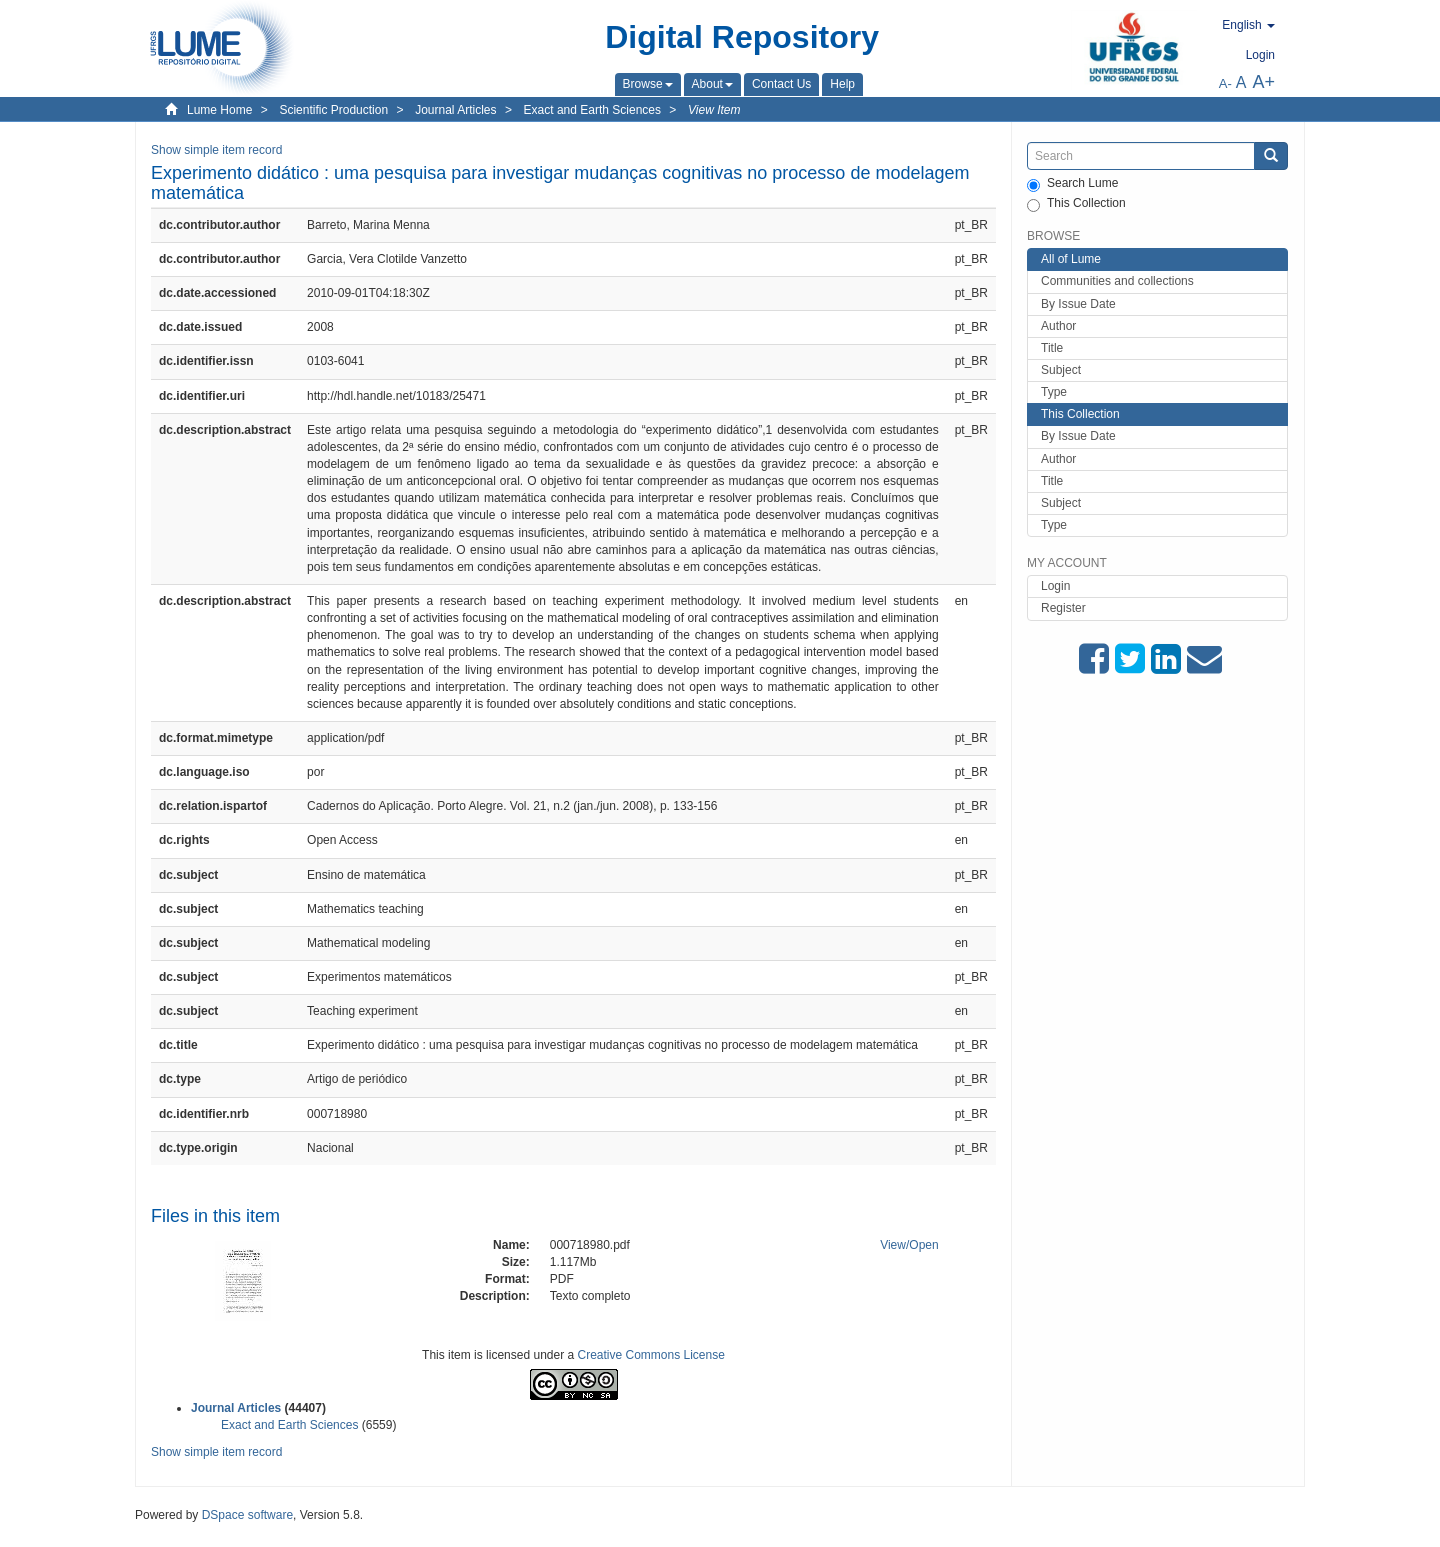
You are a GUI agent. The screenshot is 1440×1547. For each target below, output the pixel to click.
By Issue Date (1078, 304)
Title (1052, 348)
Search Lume (1072, 184)
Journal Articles (455, 110)
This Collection (1076, 204)
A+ (1263, 82)
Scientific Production (333, 110)
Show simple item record (216, 150)
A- (1225, 83)
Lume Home (219, 110)
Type (1054, 392)
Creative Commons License (651, 1355)
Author (1058, 326)
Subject (1061, 370)
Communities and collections (1117, 281)
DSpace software (247, 1515)
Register (1063, 608)
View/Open (909, 1245)
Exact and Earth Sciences (592, 110)
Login (1055, 586)
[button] (648, 84)
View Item (714, 110)
